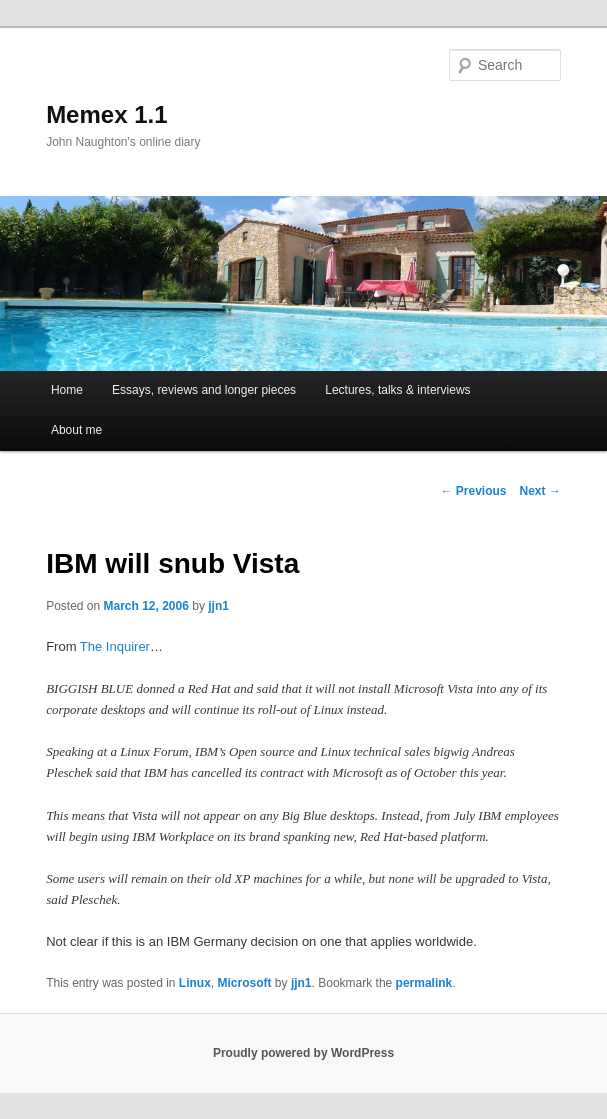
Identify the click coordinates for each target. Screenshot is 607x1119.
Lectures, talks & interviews (397, 390)
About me (76, 430)
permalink (424, 983)
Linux (195, 983)
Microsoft (245, 983)
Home (67, 390)
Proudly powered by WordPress (303, 1053)
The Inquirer (115, 646)
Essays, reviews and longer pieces (204, 390)
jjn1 (218, 606)
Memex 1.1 (106, 114)
